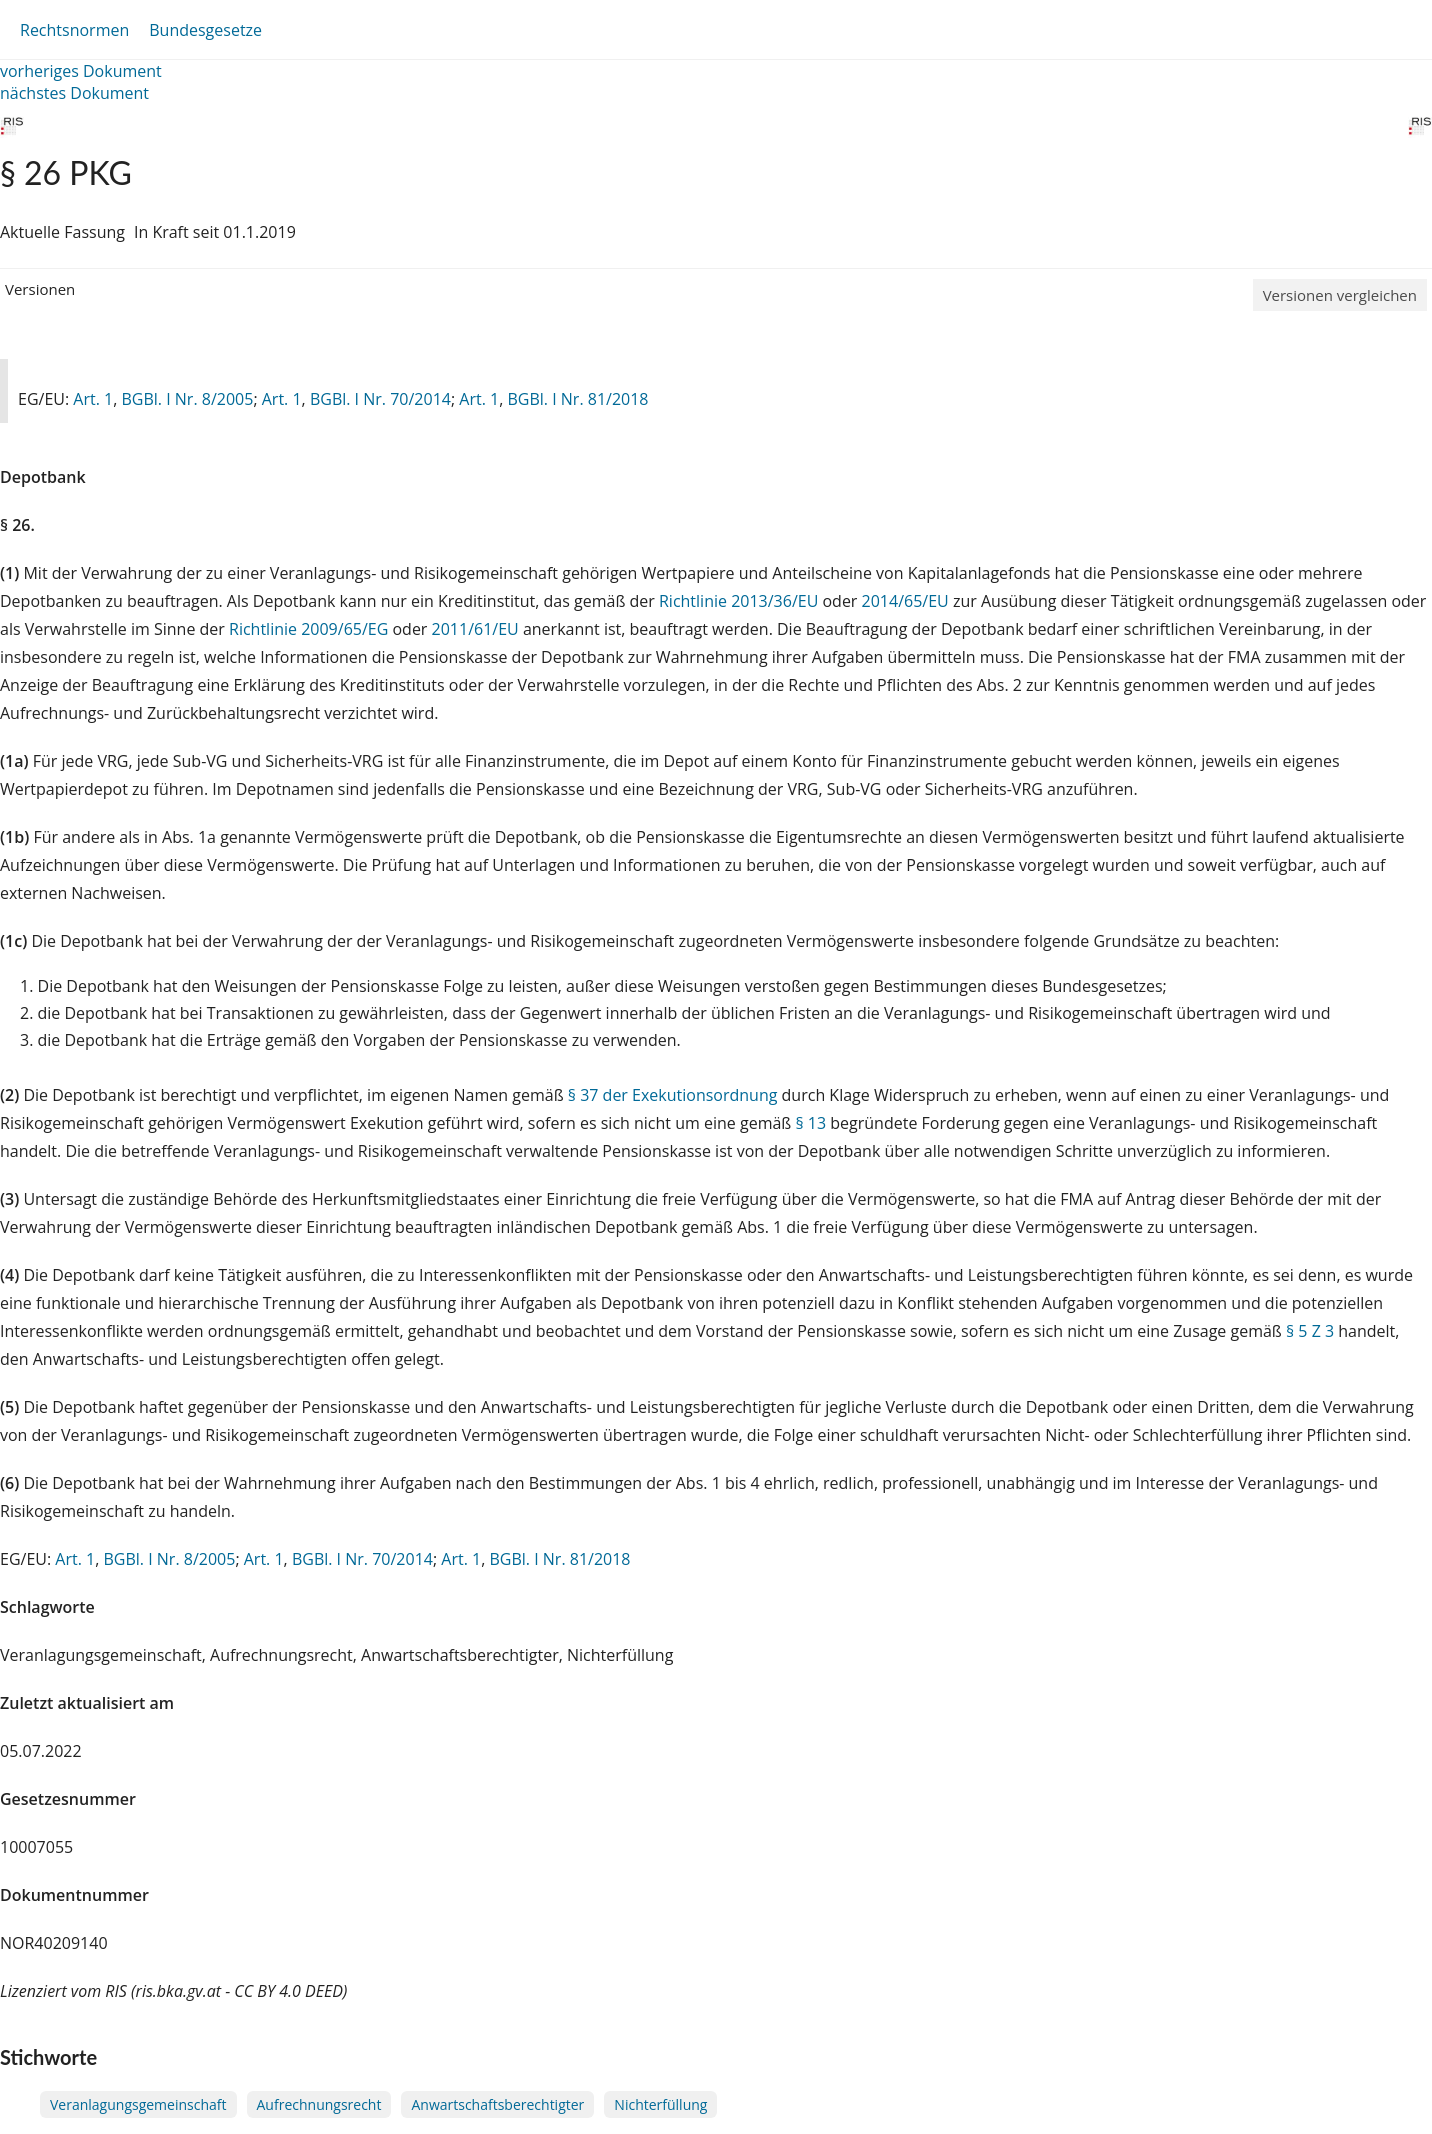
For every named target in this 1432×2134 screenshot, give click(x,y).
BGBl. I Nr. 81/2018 (577, 399)
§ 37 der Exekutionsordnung (673, 1095)
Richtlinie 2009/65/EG (310, 629)
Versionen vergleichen (1340, 295)
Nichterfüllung (660, 2104)
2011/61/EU (477, 629)
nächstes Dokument (74, 93)
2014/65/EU (907, 601)
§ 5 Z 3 (1310, 1331)
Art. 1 (93, 399)
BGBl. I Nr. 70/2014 (380, 399)
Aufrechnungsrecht (319, 2104)
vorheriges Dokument (81, 71)
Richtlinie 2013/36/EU (741, 601)
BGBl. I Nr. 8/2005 (187, 399)
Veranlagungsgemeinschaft (138, 2104)
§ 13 (810, 1123)
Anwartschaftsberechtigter (497, 2104)
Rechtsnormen (74, 30)
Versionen (40, 289)
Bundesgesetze (205, 30)
